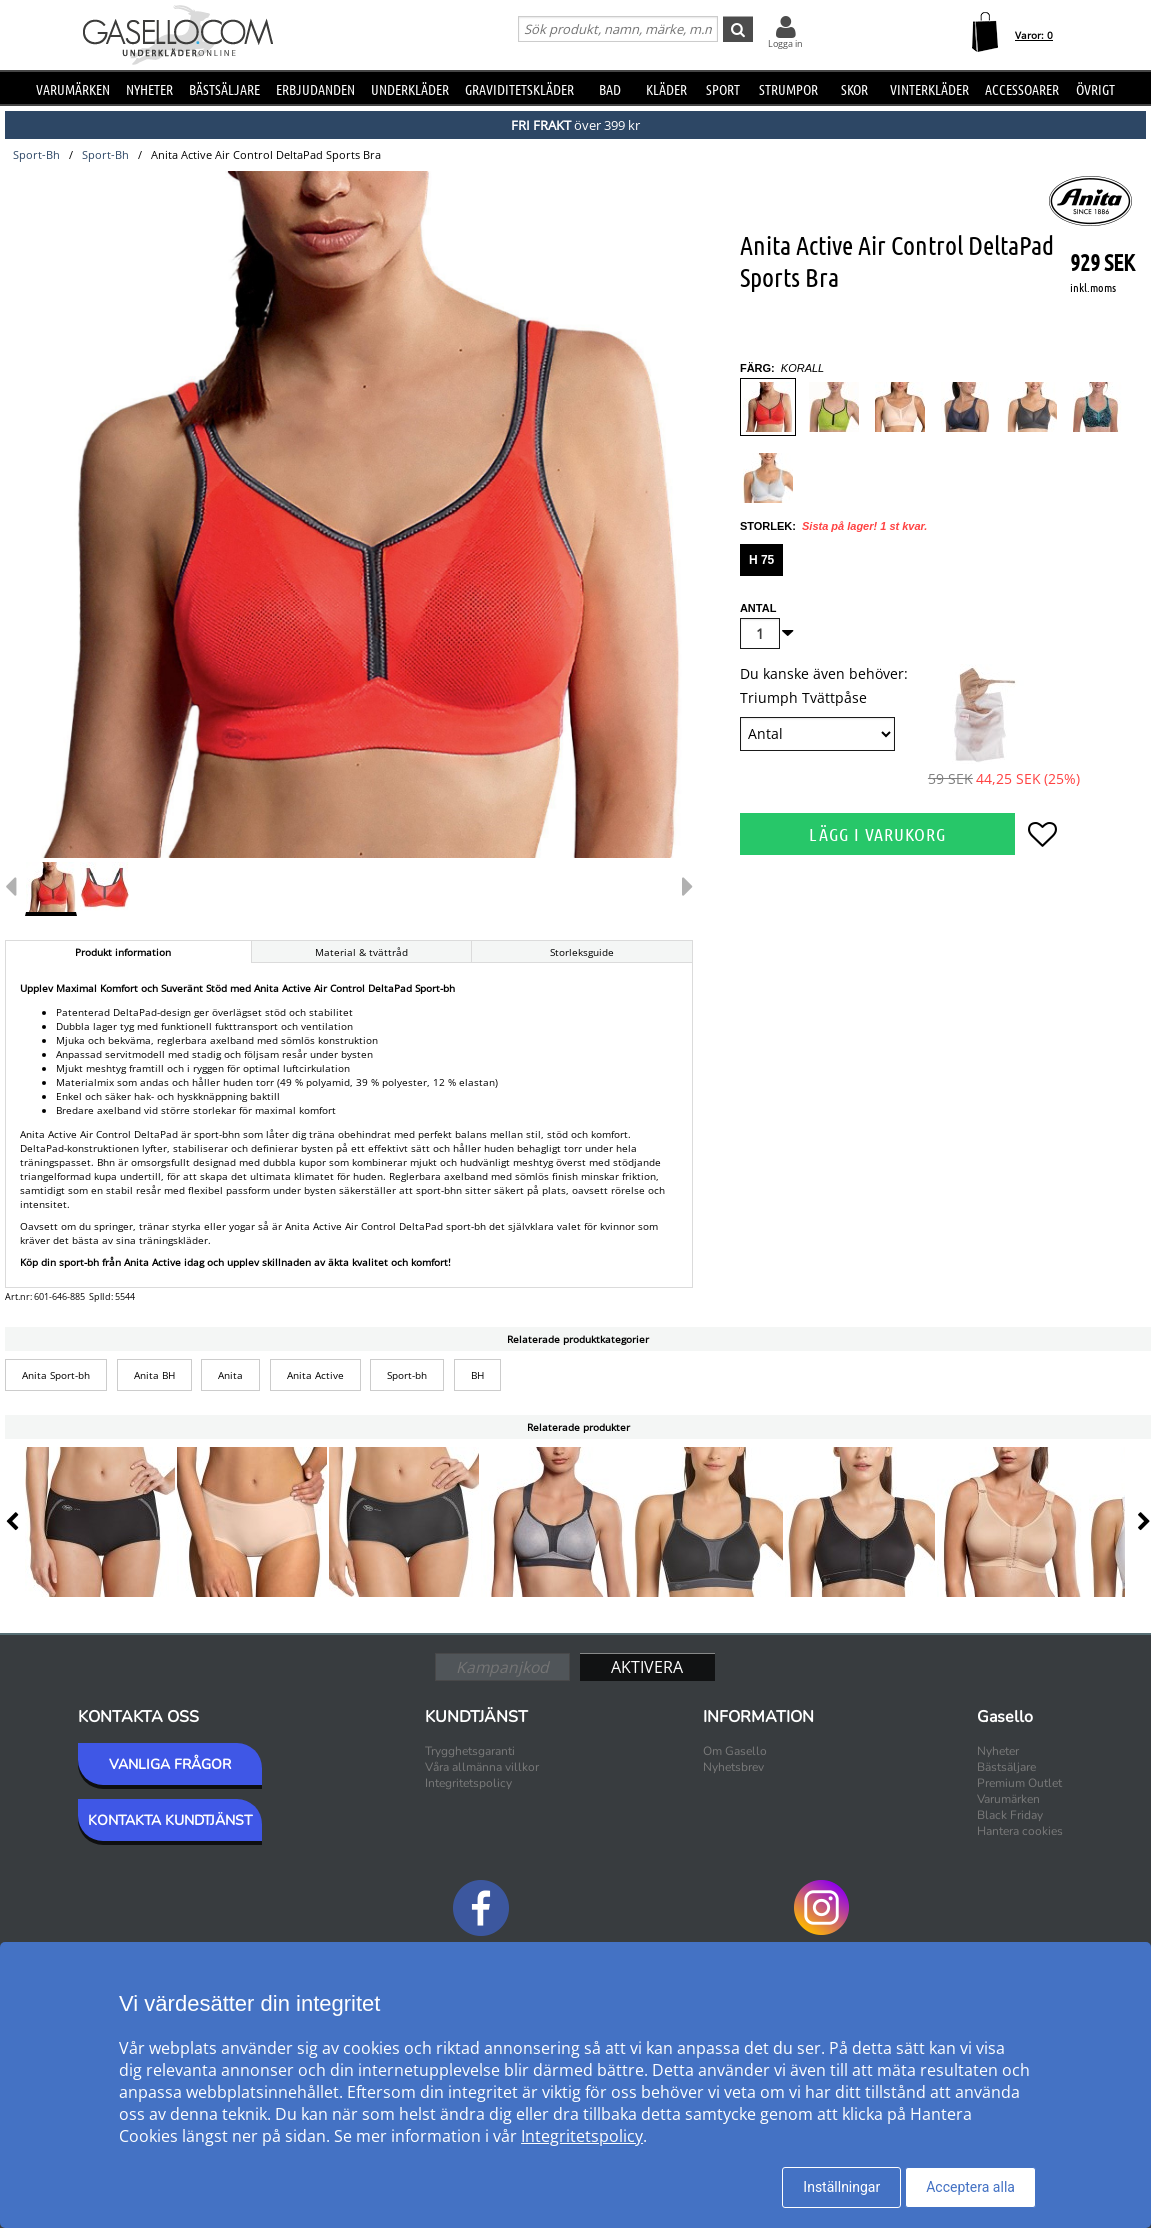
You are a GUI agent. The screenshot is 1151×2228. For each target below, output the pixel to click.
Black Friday (1010, 1815)
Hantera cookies (1020, 1831)
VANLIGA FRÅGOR (170, 1764)
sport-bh (36, 154)
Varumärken (73, 89)
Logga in (785, 43)
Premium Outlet (1019, 1783)
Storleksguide (582, 952)
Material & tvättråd (361, 952)
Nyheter (149, 89)
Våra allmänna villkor (482, 1767)
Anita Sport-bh (56, 1375)
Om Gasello (735, 1751)
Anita (230, 1375)
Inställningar (841, 2187)
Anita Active (315, 1375)
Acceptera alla (970, 2187)
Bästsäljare (224, 89)
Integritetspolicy (468, 1783)
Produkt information (123, 952)
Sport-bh (407, 1375)
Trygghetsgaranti (470, 1751)
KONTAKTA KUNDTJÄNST (170, 1820)
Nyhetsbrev (733, 1767)
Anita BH (154, 1375)
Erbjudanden (315, 89)
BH (477, 1375)
